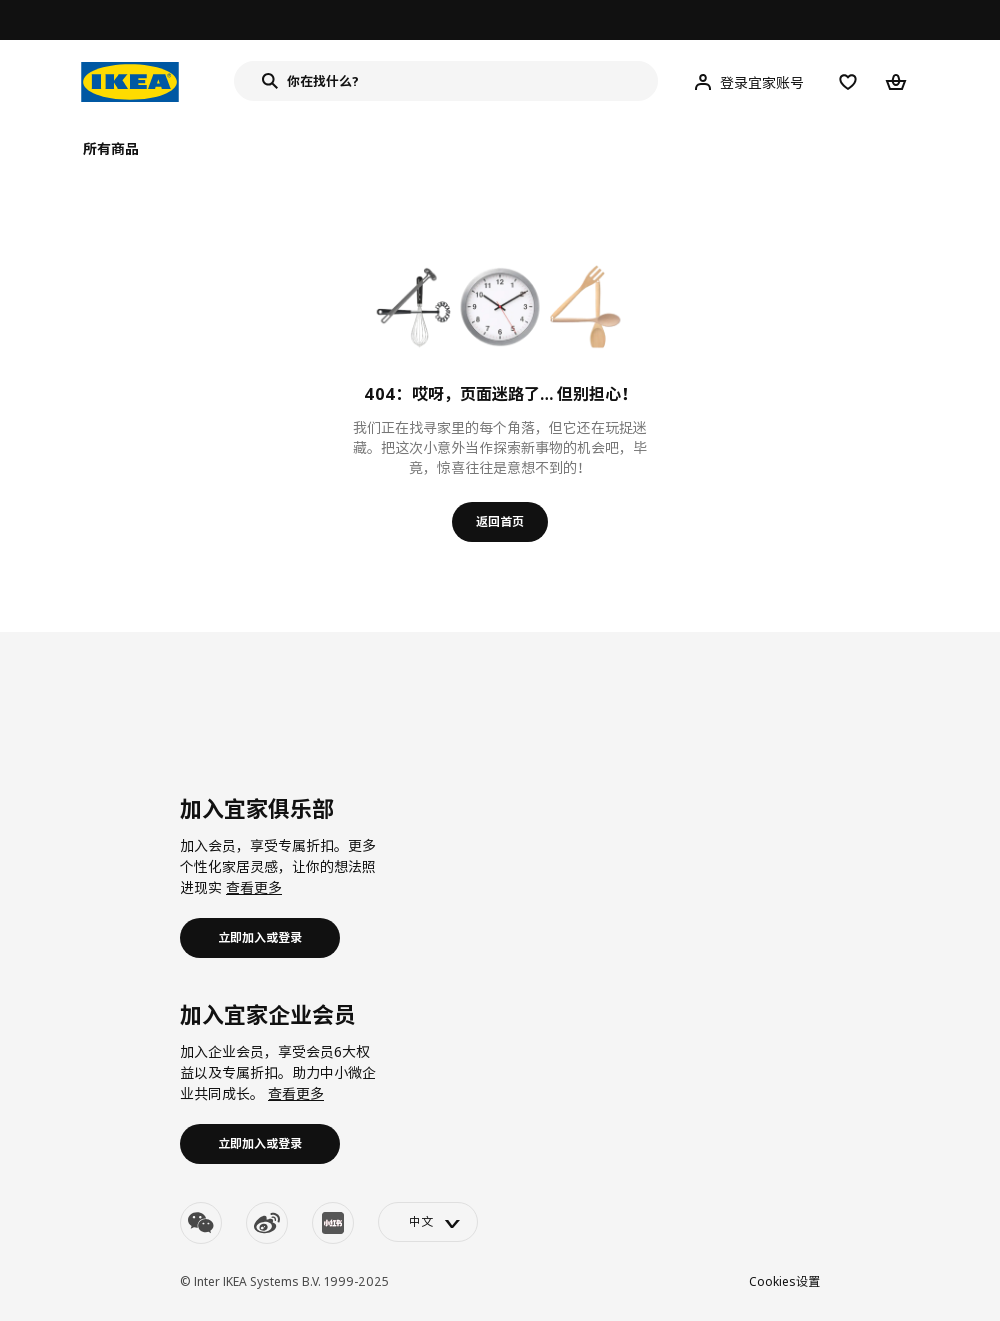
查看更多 (254, 887)
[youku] (333, 1223)
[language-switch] (428, 1222)
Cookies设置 (784, 1281)
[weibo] (267, 1223)
